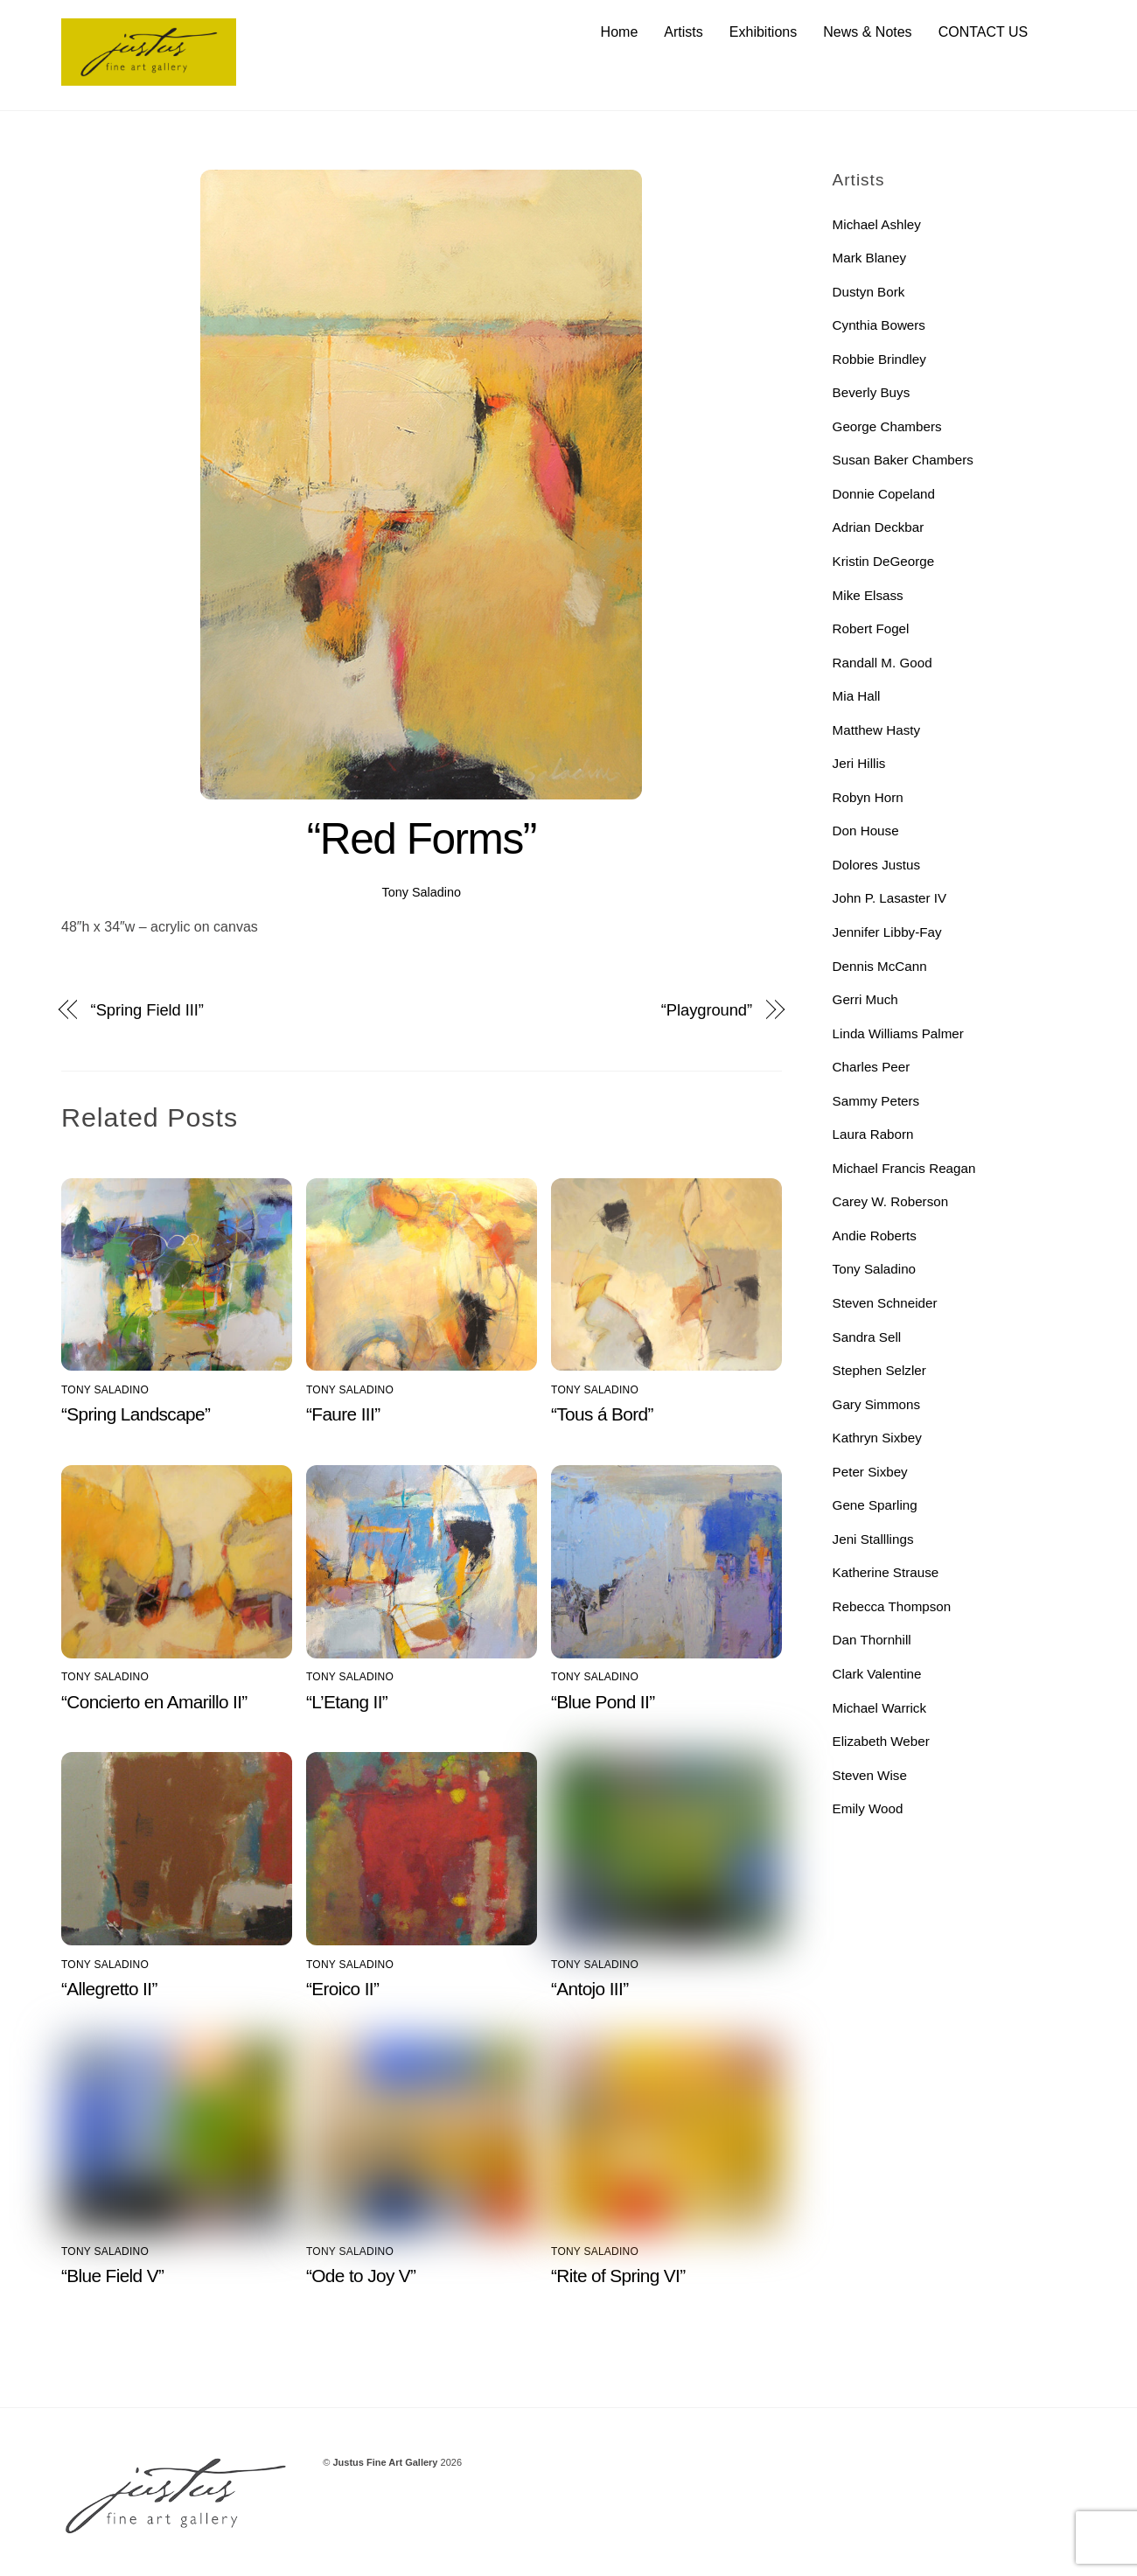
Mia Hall (857, 695)
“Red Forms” (421, 838)
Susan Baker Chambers (903, 460)
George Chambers (887, 426)
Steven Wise (870, 1775)
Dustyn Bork (869, 291)
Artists (683, 31)
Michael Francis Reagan (904, 1168)
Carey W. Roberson (891, 1202)
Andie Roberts (875, 1235)
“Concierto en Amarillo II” (154, 1702)
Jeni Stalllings (873, 1539)
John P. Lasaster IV (890, 898)
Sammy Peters (876, 1100)
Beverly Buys (871, 392)
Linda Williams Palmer (898, 1033)
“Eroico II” (342, 1989)
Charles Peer (871, 1066)
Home (619, 31)
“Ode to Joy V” (360, 2275)
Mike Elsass (868, 595)
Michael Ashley (877, 224)
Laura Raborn (873, 1134)
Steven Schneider (885, 1302)
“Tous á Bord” (602, 1415)
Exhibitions (763, 31)
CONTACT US (983, 31)
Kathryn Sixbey (877, 1437)
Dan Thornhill (872, 1640)
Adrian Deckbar (878, 527)
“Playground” (706, 1010)
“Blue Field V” (112, 2275)
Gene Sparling (875, 1504)
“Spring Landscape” (135, 1415)
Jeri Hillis (859, 763)
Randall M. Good (882, 662)
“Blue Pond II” (602, 1702)
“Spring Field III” (147, 1010)
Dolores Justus (876, 864)
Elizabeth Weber (881, 1741)
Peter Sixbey (870, 1471)
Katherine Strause (886, 1573)
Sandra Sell (867, 1337)
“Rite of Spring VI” (618, 2275)
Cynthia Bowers (879, 325)
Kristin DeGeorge (884, 561)
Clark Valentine (877, 1673)
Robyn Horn (868, 797)
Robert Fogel (871, 628)
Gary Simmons (876, 1404)
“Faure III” (343, 1415)
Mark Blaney (869, 257)
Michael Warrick (879, 1707)
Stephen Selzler (879, 1370)
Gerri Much (865, 999)
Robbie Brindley (879, 359)
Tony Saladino (421, 892)
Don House (866, 831)
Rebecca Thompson (892, 1606)
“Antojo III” (589, 1989)
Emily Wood (868, 1808)
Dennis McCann (880, 966)
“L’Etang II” (346, 1702)
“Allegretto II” (109, 1989)
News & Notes (867, 31)
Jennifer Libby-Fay (887, 932)
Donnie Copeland (884, 493)
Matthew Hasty (876, 730)
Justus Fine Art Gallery (384, 2462)
